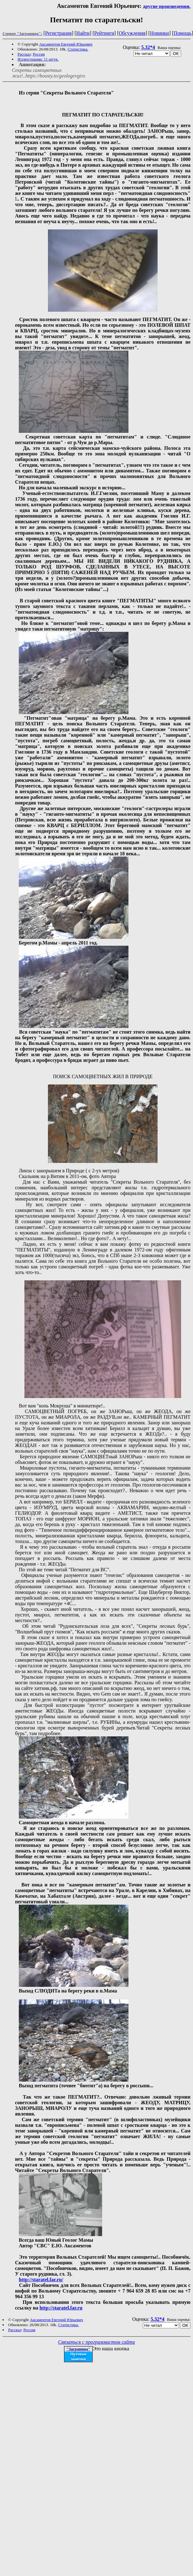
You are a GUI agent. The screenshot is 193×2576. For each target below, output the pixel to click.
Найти (83, 33)
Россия (38, 54)
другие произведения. (166, 6)
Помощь (182, 33)
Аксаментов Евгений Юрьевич (65, 44)
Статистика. (78, 49)
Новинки (159, 33)
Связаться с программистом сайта (96, 2342)
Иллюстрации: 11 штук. (38, 59)
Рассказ (24, 54)
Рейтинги (104, 33)
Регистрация (58, 33)
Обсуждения (132, 33)
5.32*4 (148, 47)
